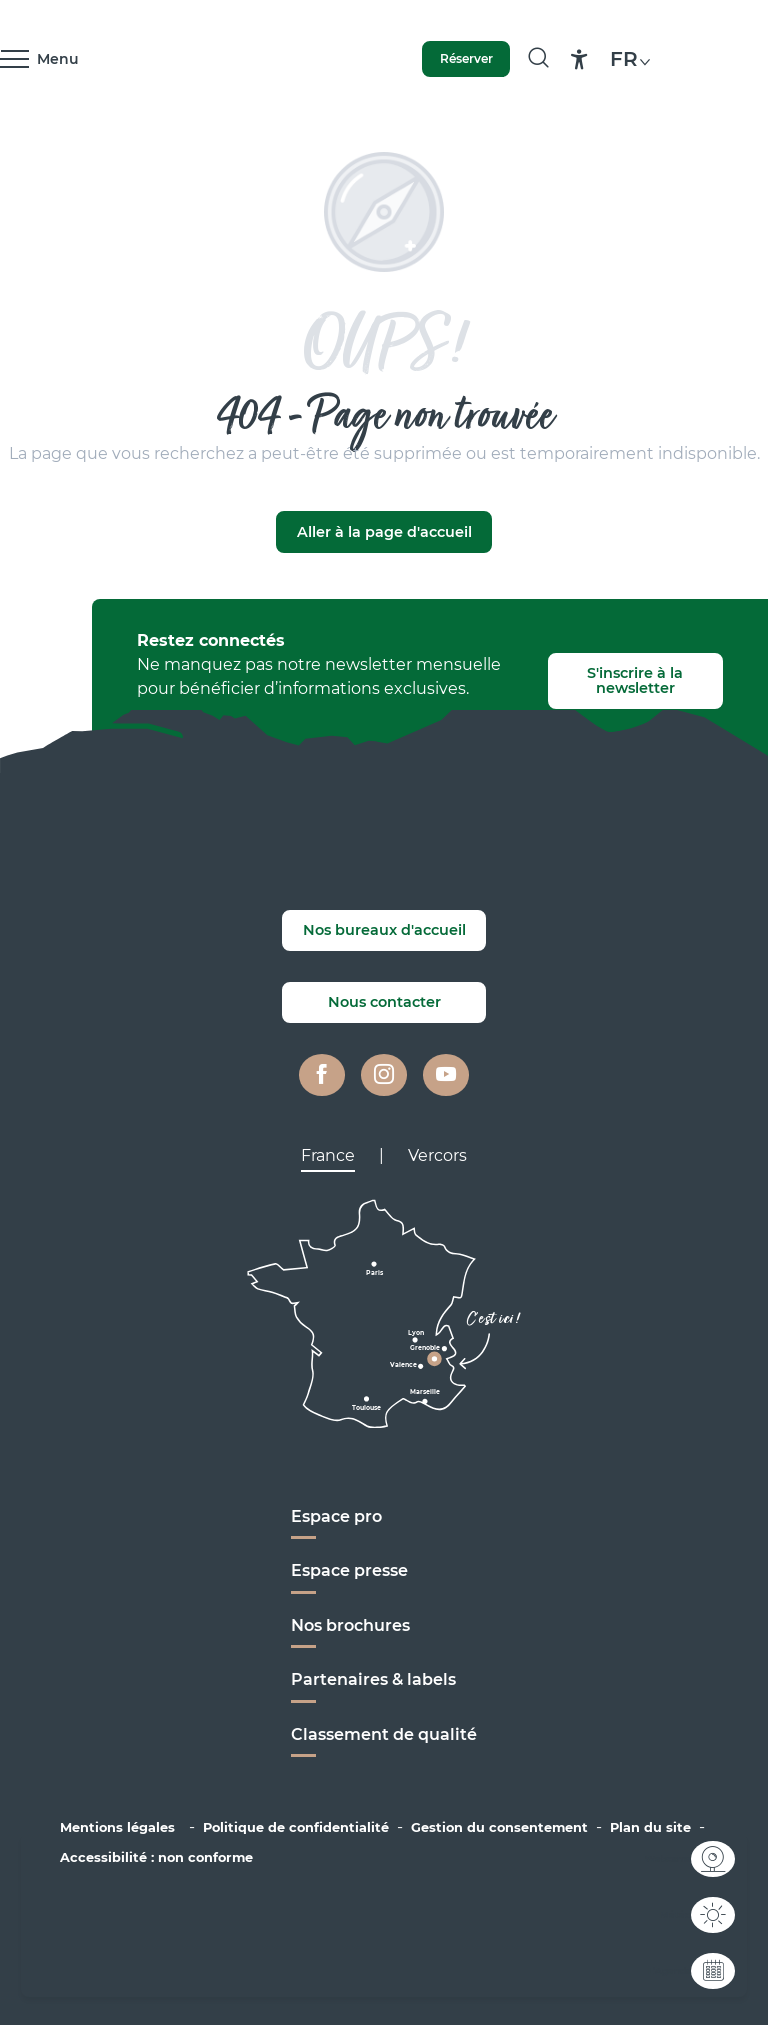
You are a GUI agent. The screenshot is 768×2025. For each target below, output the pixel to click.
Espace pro (336, 1516)
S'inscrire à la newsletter (635, 680)
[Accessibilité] (579, 59)
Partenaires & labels (373, 1679)
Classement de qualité (384, 1734)
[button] (633, 59)
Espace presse (349, 1570)
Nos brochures (350, 1625)
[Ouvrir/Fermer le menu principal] (40, 59)
